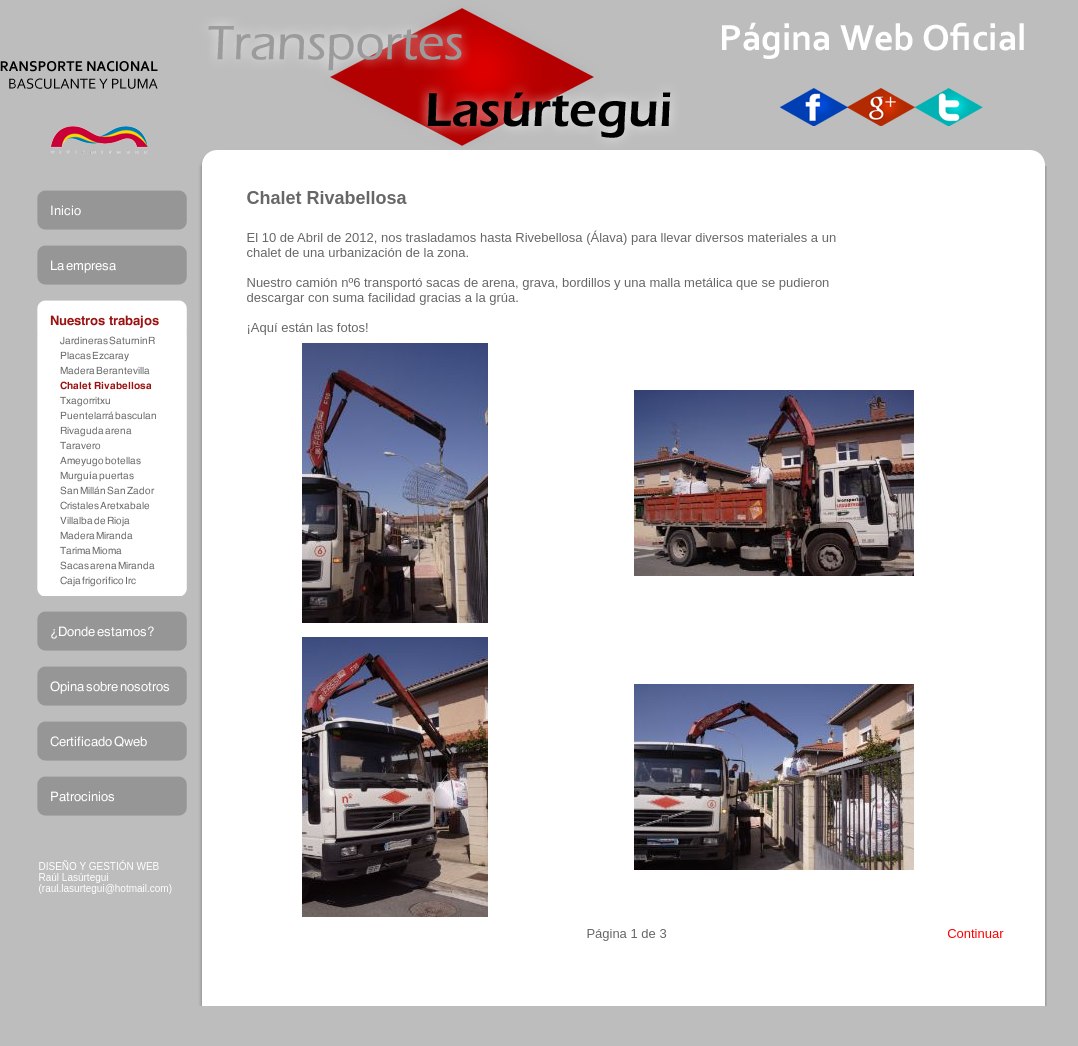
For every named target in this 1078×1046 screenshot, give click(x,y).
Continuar (975, 933)
